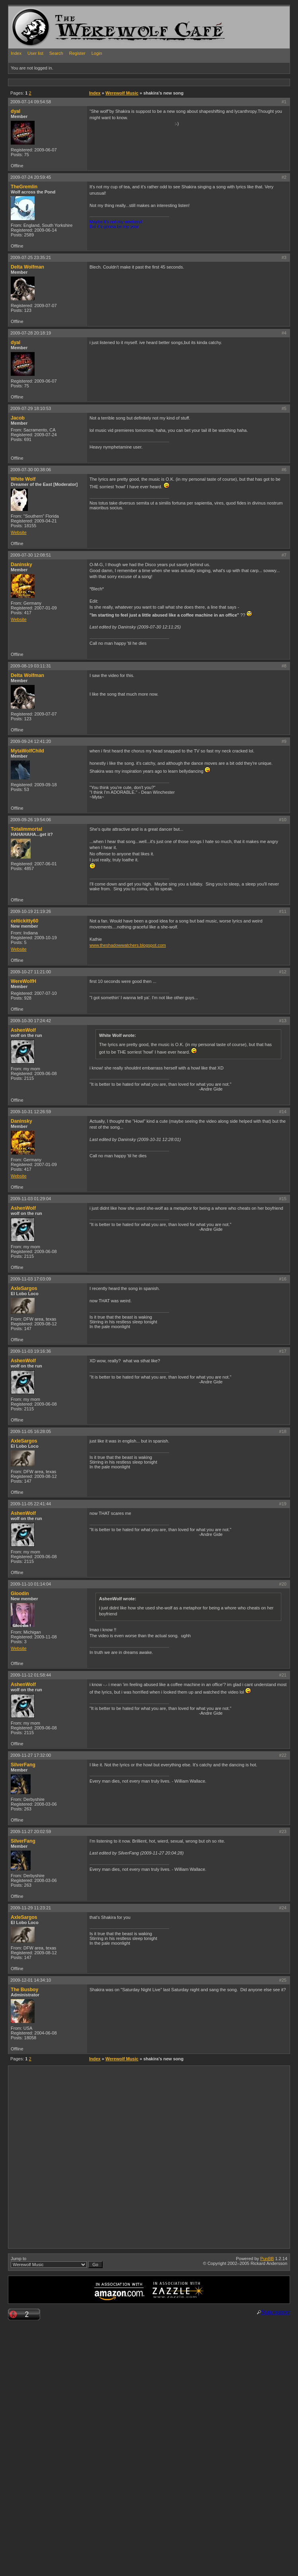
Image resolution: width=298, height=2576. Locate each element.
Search (56, 53)
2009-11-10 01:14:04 (30, 1584)
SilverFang (23, 1765)
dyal (15, 111)
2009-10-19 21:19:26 (30, 911)
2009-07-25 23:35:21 (30, 257)
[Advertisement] (91, 2156)
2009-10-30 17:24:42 (30, 1020)
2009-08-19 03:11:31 (30, 665)
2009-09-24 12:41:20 (30, 741)
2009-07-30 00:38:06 (30, 469)
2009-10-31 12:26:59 (30, 1111)
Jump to (57, 2262)
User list (35, 53)
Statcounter (275, 2312)
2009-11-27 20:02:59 (30, 1831)
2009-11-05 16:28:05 (30, 1431)
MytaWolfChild (27, 751)
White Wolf (23, 479)
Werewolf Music (121, 93)
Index (16, 53)
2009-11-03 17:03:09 (30, 1278)
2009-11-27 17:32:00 (30, 1755)
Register (77, 53)
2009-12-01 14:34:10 (30, 1980)
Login (97, 53)
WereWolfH (23, 981)
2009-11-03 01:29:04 (30, 1198)
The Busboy (24, 1989)
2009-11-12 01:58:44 (30, 1675)
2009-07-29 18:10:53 (30, 408)
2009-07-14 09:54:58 (30, 101)
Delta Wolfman (27, 267)
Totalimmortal (26, 829)
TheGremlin (24, 187)
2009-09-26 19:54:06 (30, 819)
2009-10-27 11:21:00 (30, 971)
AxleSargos (24, 1288)
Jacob (18, 418)
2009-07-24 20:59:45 (30, 177)
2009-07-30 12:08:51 (30, 555)
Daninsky (21, 564)
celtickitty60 (24, 921)
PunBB (267, 2258)
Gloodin (20, 1593)
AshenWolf (23, 1030)
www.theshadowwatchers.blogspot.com (128, 945)
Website (19, 532)
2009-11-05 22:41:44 (30, 1503)
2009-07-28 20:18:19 (30, 333)
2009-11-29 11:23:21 (30, 1907)
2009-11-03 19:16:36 (30, 1351)
